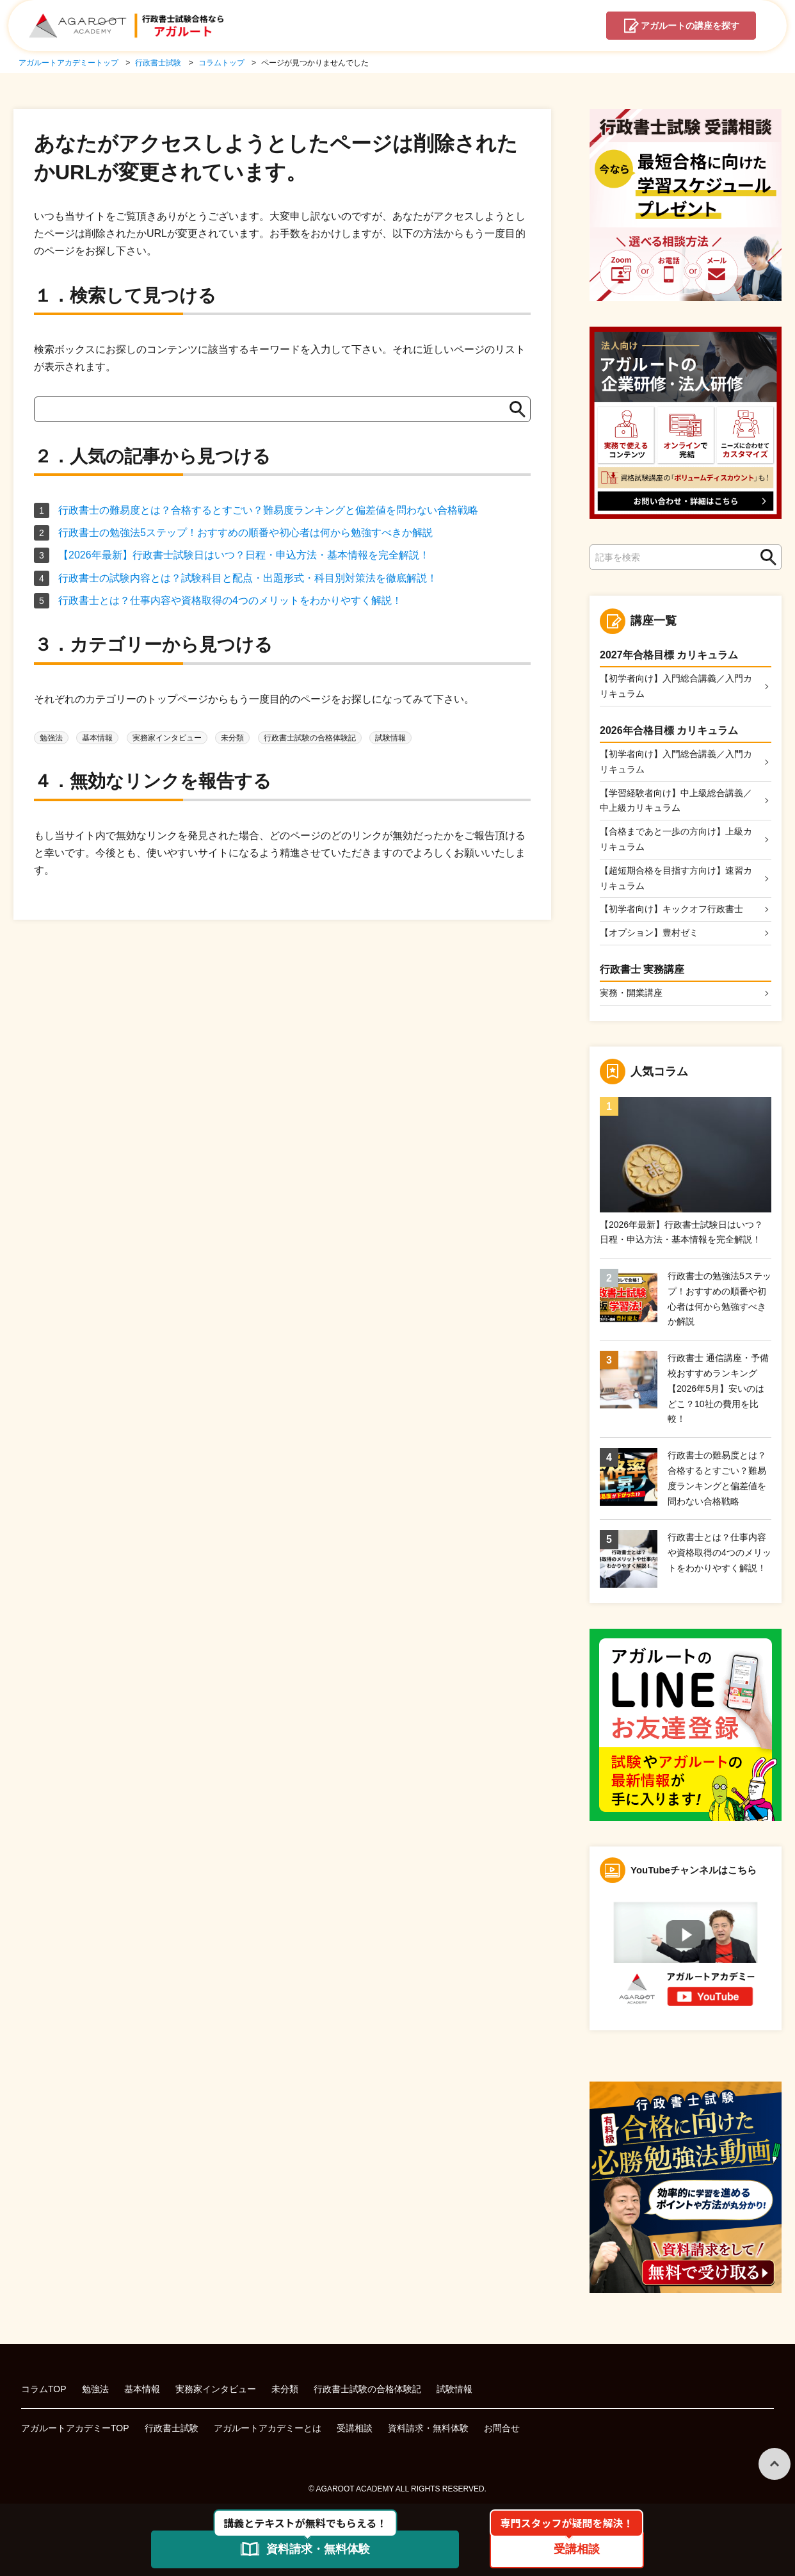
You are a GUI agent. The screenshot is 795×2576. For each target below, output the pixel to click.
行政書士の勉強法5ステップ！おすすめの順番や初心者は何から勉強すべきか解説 (245, 532)
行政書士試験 (171, 2428)
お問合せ (502, 2428)
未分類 (232, 737)
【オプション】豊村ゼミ (649, 932)
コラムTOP (44, 2389)
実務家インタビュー (167, 737)
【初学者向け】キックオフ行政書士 (671, 909)
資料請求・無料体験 (428, 2428)
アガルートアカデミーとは (267, 2428)
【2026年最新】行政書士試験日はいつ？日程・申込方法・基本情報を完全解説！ (244, 555)
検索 (765, 558)
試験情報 (390, 737)
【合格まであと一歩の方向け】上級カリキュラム (676, 839)
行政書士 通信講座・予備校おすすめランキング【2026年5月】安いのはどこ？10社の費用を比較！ (718, 1388)
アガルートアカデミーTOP (75, 2428)
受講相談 (355, 2428)
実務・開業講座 (631, 993)
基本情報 (97, 737)
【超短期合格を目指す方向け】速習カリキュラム (676, 878)
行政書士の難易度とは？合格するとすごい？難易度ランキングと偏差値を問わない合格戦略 (268, 510)
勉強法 (51, 737)
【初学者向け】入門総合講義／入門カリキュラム (676, 686)
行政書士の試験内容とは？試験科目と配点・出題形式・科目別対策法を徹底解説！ (247, 578)
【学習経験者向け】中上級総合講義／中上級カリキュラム (676, 800)
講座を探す (690, 26)
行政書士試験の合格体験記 (310, 737)
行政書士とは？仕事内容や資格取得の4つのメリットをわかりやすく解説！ (230, 600)
